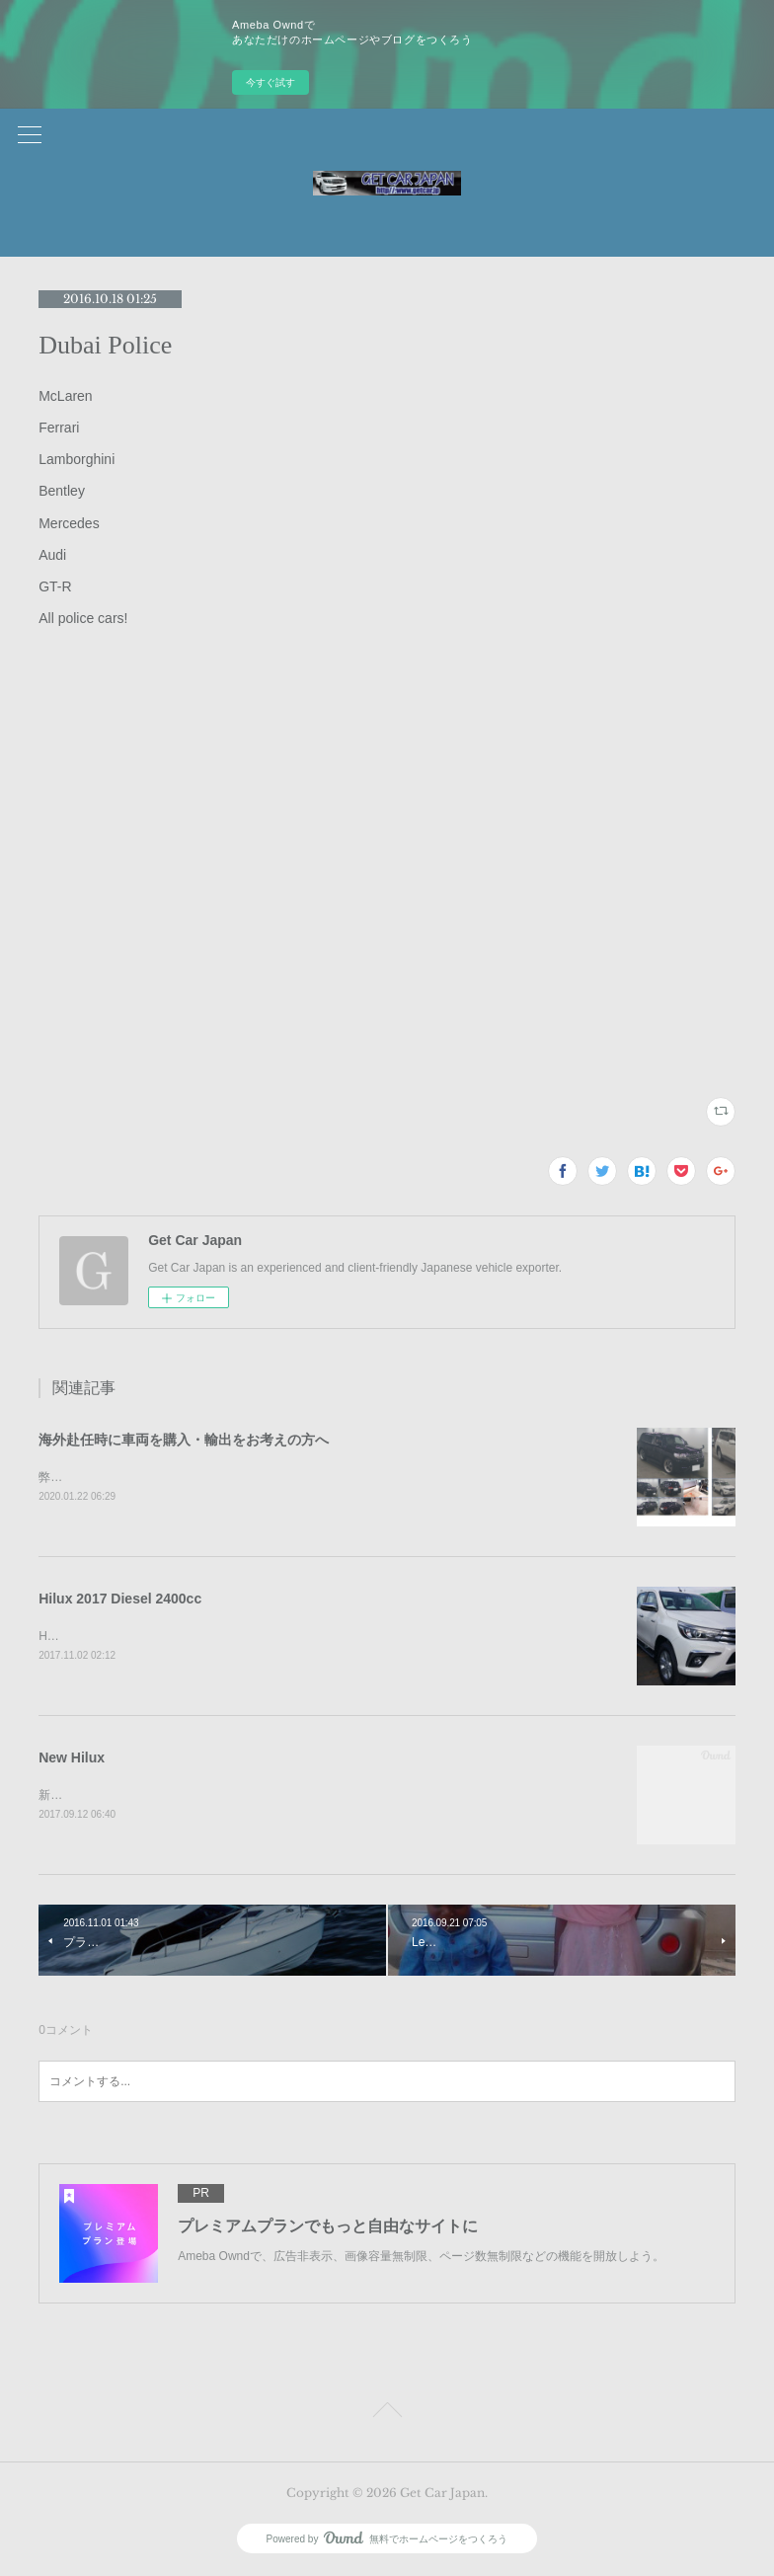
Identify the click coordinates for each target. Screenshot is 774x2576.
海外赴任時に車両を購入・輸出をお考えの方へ (184, 1439)
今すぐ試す (270, 82)
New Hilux (72, 1758)
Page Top (387, 2416)
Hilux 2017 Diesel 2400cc (120, 1599)
